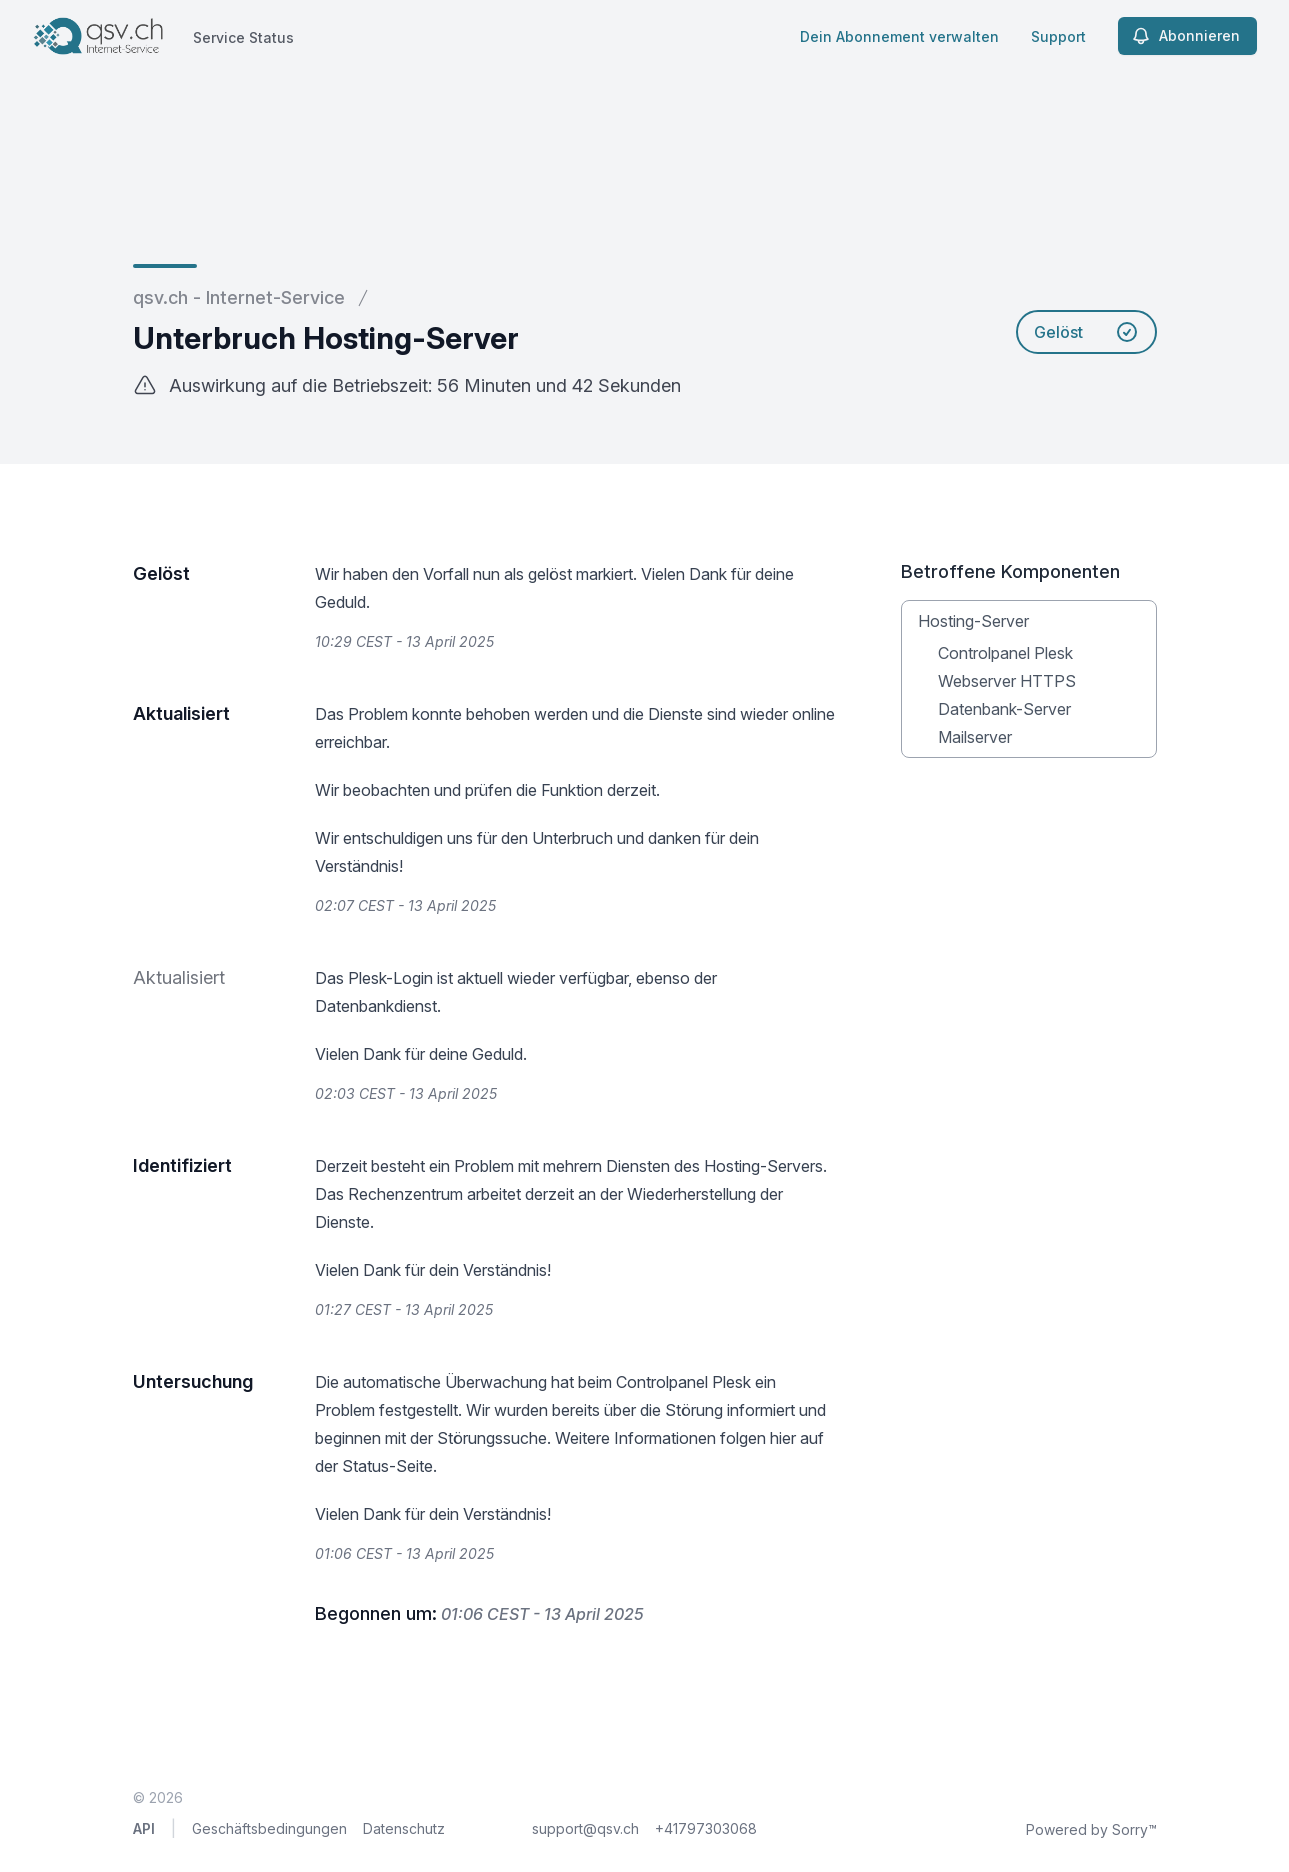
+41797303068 (706, 1828)
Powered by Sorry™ (1091, 1829)
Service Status (243, 37)
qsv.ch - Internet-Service (239, 297)
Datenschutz (404, 1828)
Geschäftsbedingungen (269, 1828)
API (144, 1828)
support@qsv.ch (585, 1828)
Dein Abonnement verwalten (899, 36)
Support (1058, 36)
